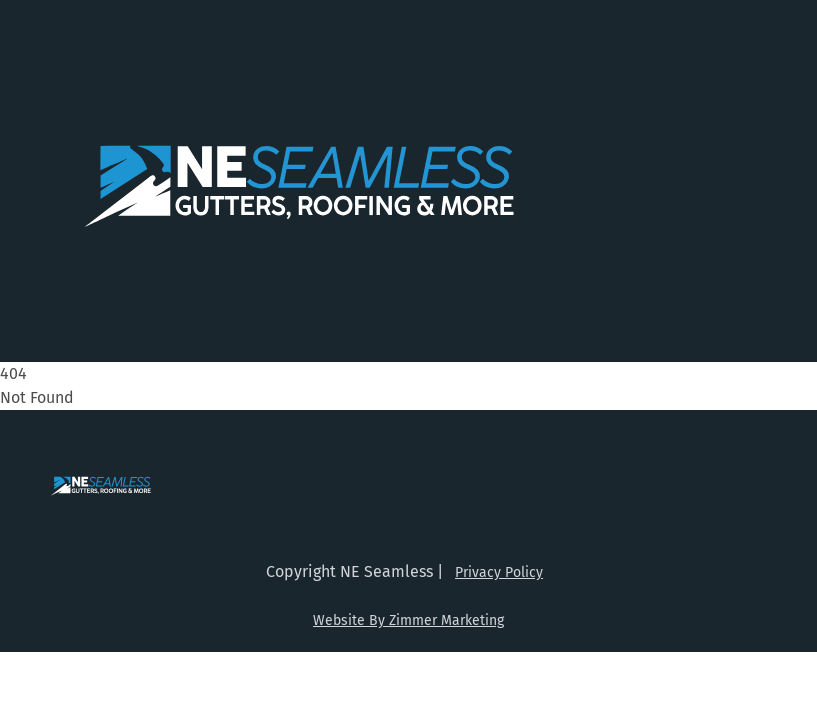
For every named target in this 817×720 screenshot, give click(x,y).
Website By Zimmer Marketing (408, 620)
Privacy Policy (499, 572)
